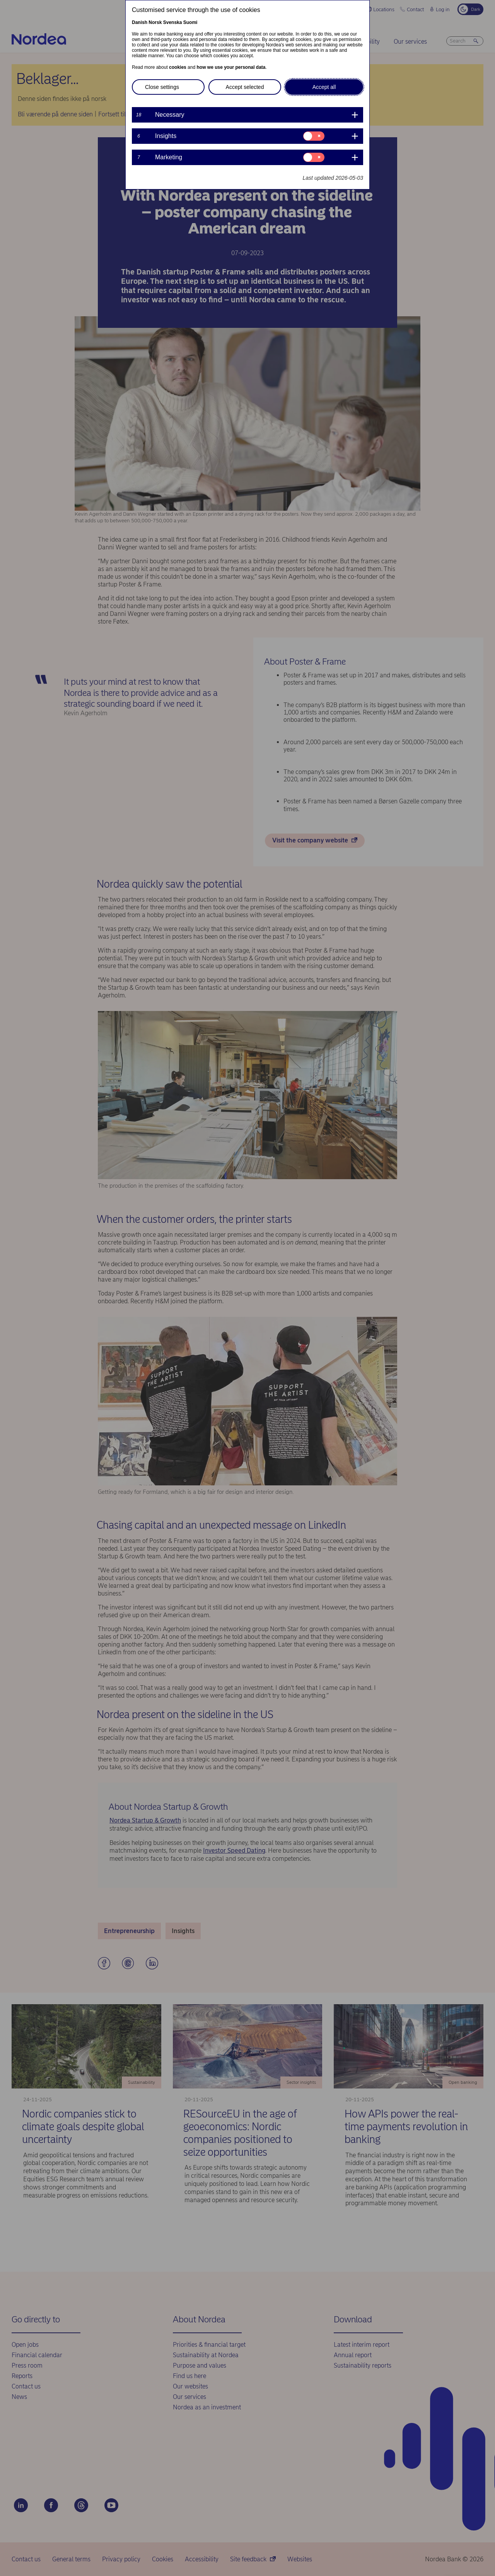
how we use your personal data (230, 67)
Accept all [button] (324, 87)
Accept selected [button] (245, 87)
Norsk (155, 22)
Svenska (172, 22)
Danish (139, 22)
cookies (177, 67)
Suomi (190, 22)
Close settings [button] (162, 87)
